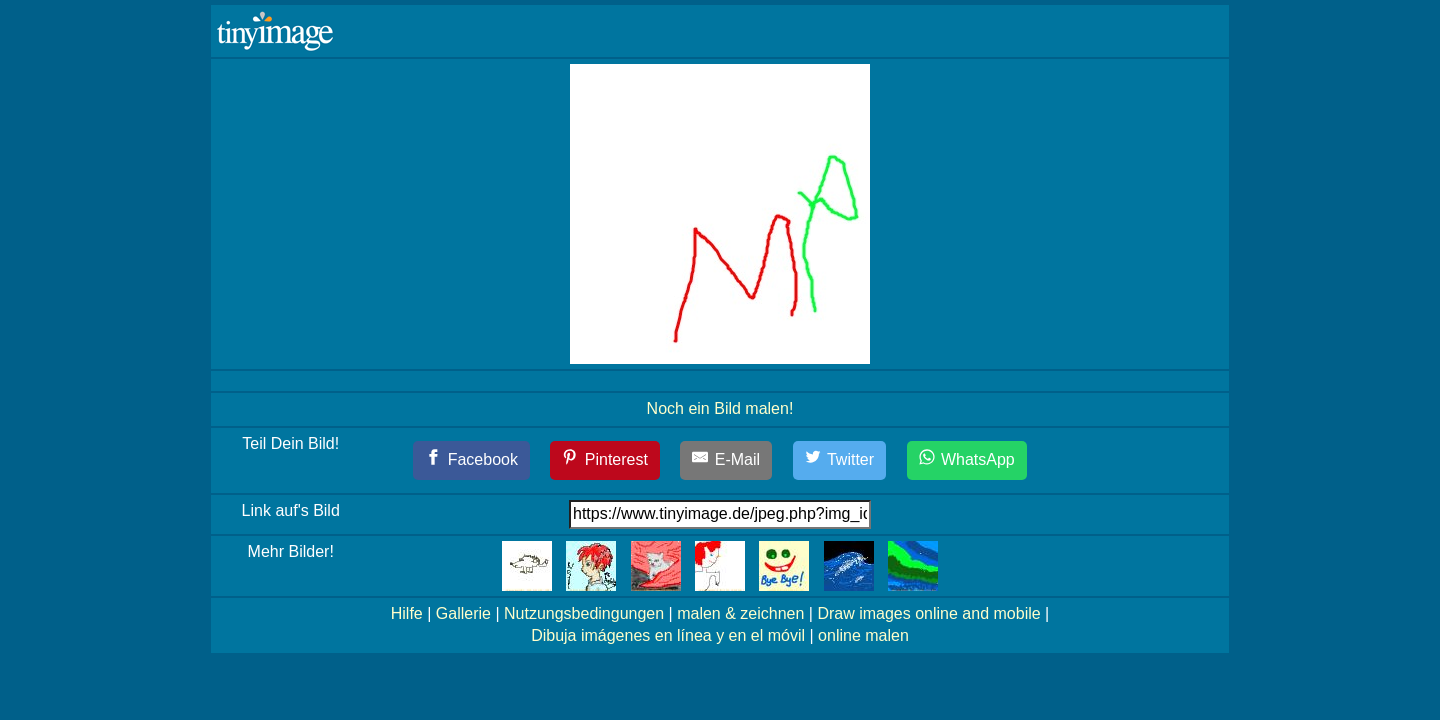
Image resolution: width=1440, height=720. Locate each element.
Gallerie (463, 613)
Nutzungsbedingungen (584, 613)
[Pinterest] (605, 460)
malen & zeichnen (740, 613)
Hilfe (407, 613)
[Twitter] (840, 460)
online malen (863, 635)
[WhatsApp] (967, 460)
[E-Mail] (726, 460)
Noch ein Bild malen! (720, 408)
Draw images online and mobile (928, 613)
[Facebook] (471, 460)
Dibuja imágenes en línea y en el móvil (668, 635)
